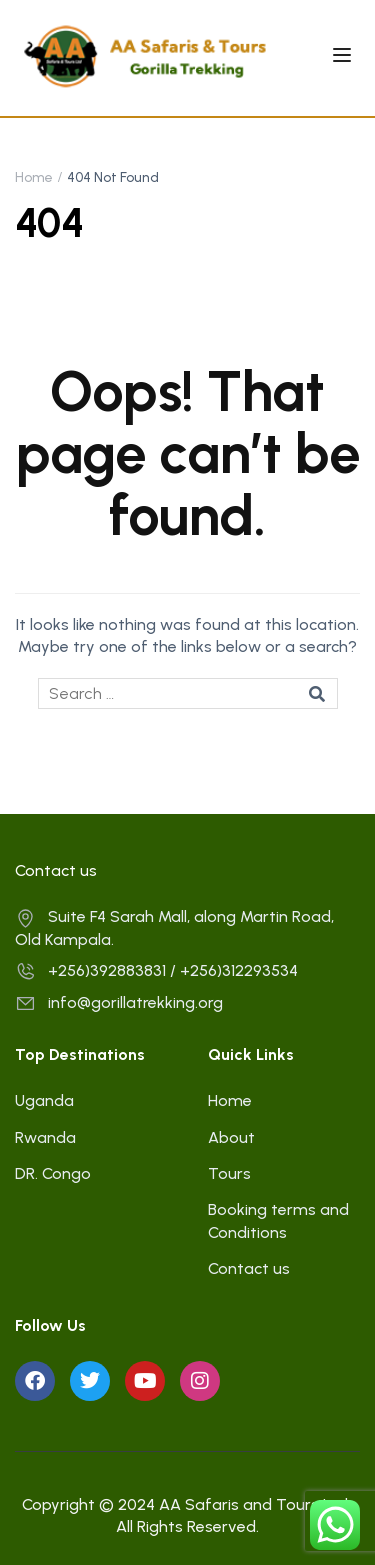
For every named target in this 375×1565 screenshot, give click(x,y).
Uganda (44, 1100)
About (231, 1137)
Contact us (249, 1268)
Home (34, 177)
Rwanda (45, 1137)
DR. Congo (53, 1173)
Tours (229, 1173)
